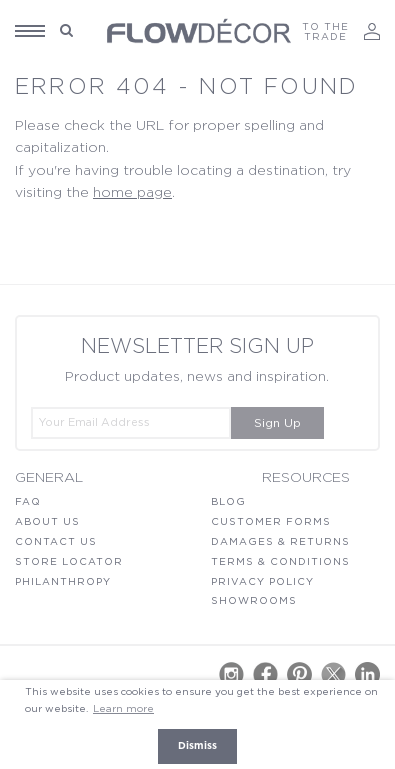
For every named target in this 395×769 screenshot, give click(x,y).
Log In (372, 31)
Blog (228, 502)
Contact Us (56, 542)
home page (132, 193)
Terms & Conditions (280, 562)
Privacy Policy (262, 582)
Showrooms (254, 601)
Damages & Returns (280, 542)
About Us (47, 522)
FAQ (28, 502)
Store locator (69, 562)
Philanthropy (63, 582)
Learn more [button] (123, 709)
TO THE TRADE (325, 32)
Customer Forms (271, 522)
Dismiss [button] (197, 746)
